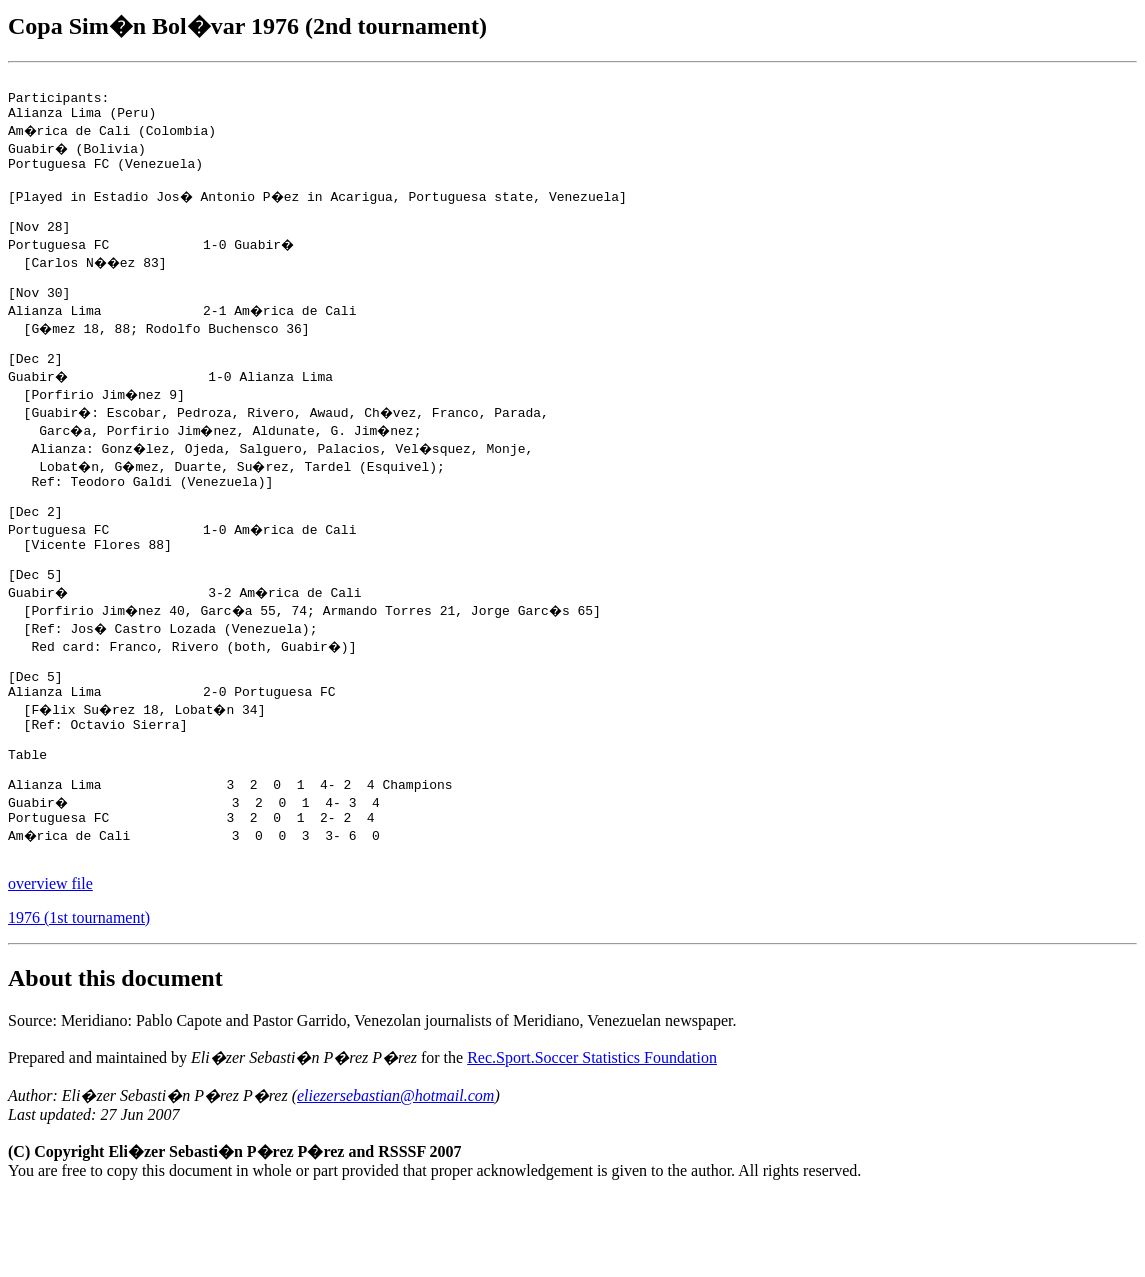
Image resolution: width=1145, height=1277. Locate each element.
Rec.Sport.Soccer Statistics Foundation (592, 1138)
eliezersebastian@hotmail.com (395, 1176)
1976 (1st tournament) (79, 998)
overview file (50, 964)
